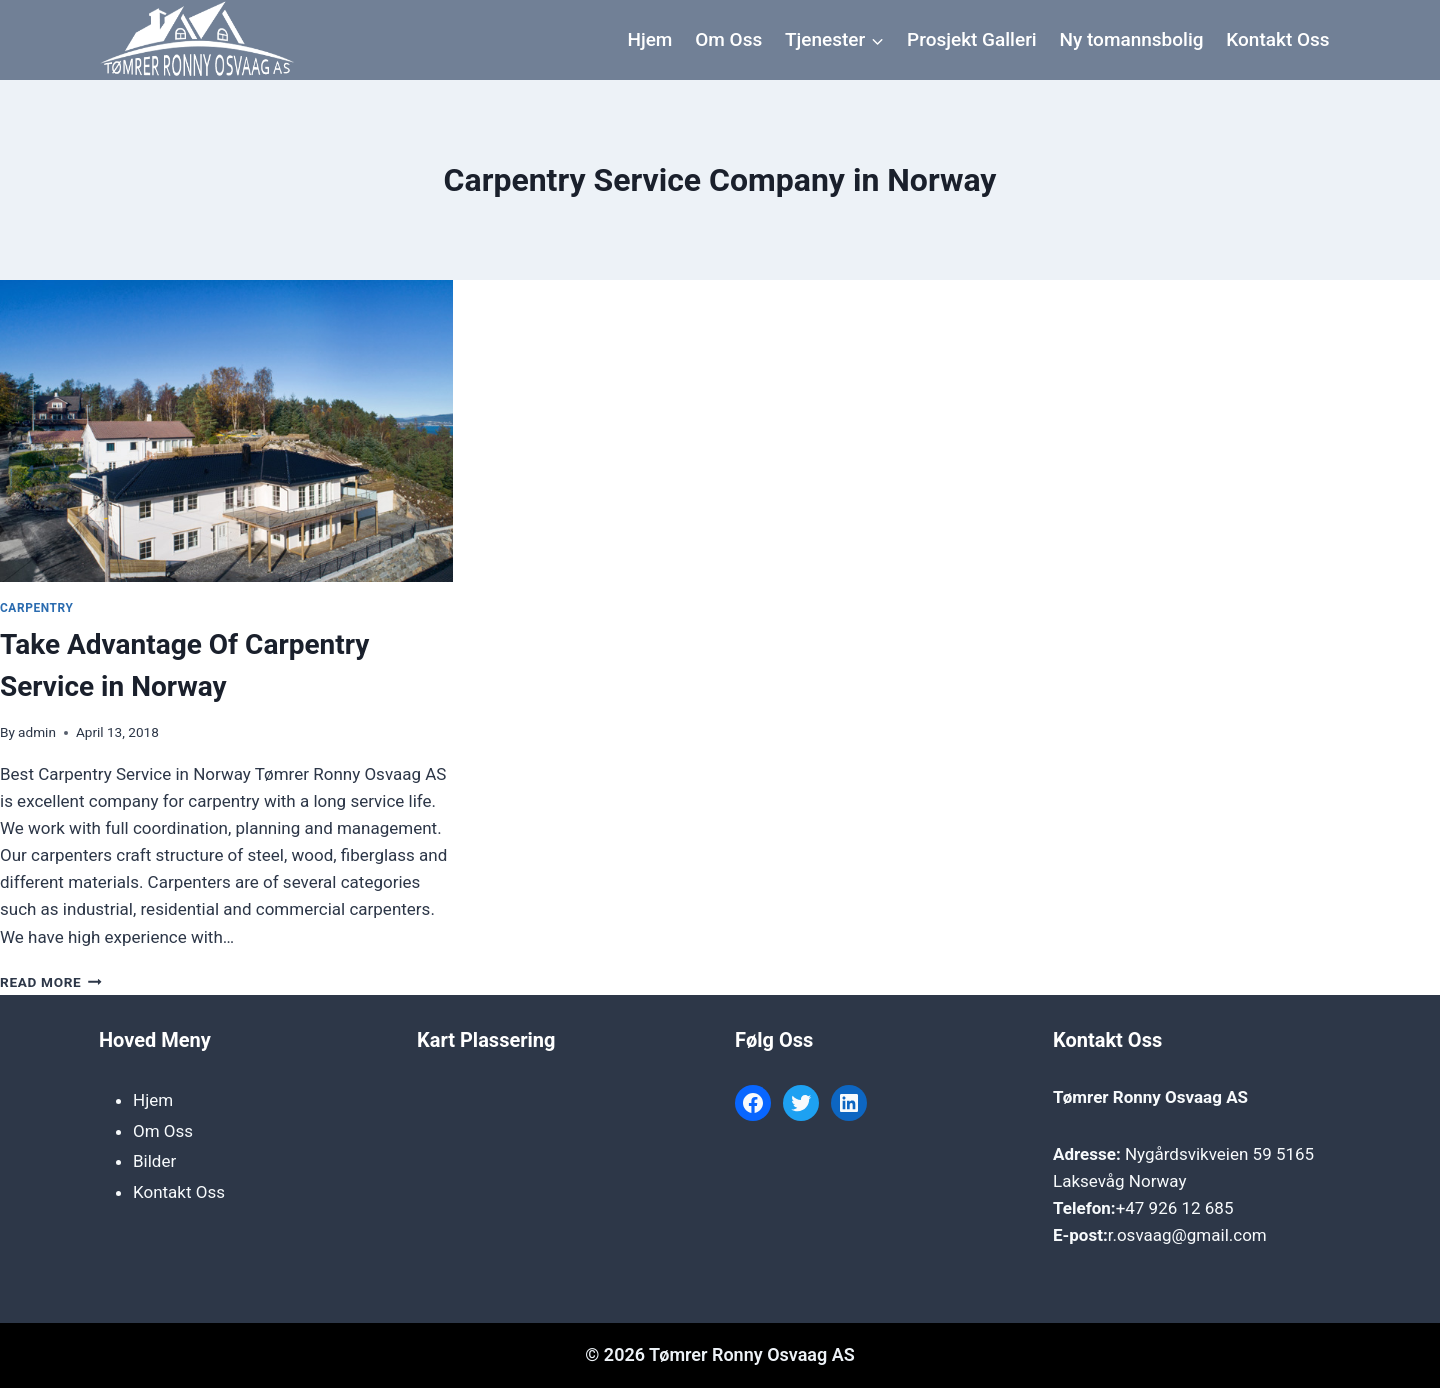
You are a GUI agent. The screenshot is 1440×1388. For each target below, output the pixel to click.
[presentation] (226, 431)
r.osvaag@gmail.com (1187, 1235)
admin (37, 732)
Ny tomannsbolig (1131, 39)
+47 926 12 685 (1175, 1208)
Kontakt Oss (1277, 39)
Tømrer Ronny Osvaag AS (1150, 1097)
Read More (51, 982)
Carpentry (36, 608)
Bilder (154, 1161)
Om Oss (728, 39)
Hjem (649, 39)
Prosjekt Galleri (972, 39)
